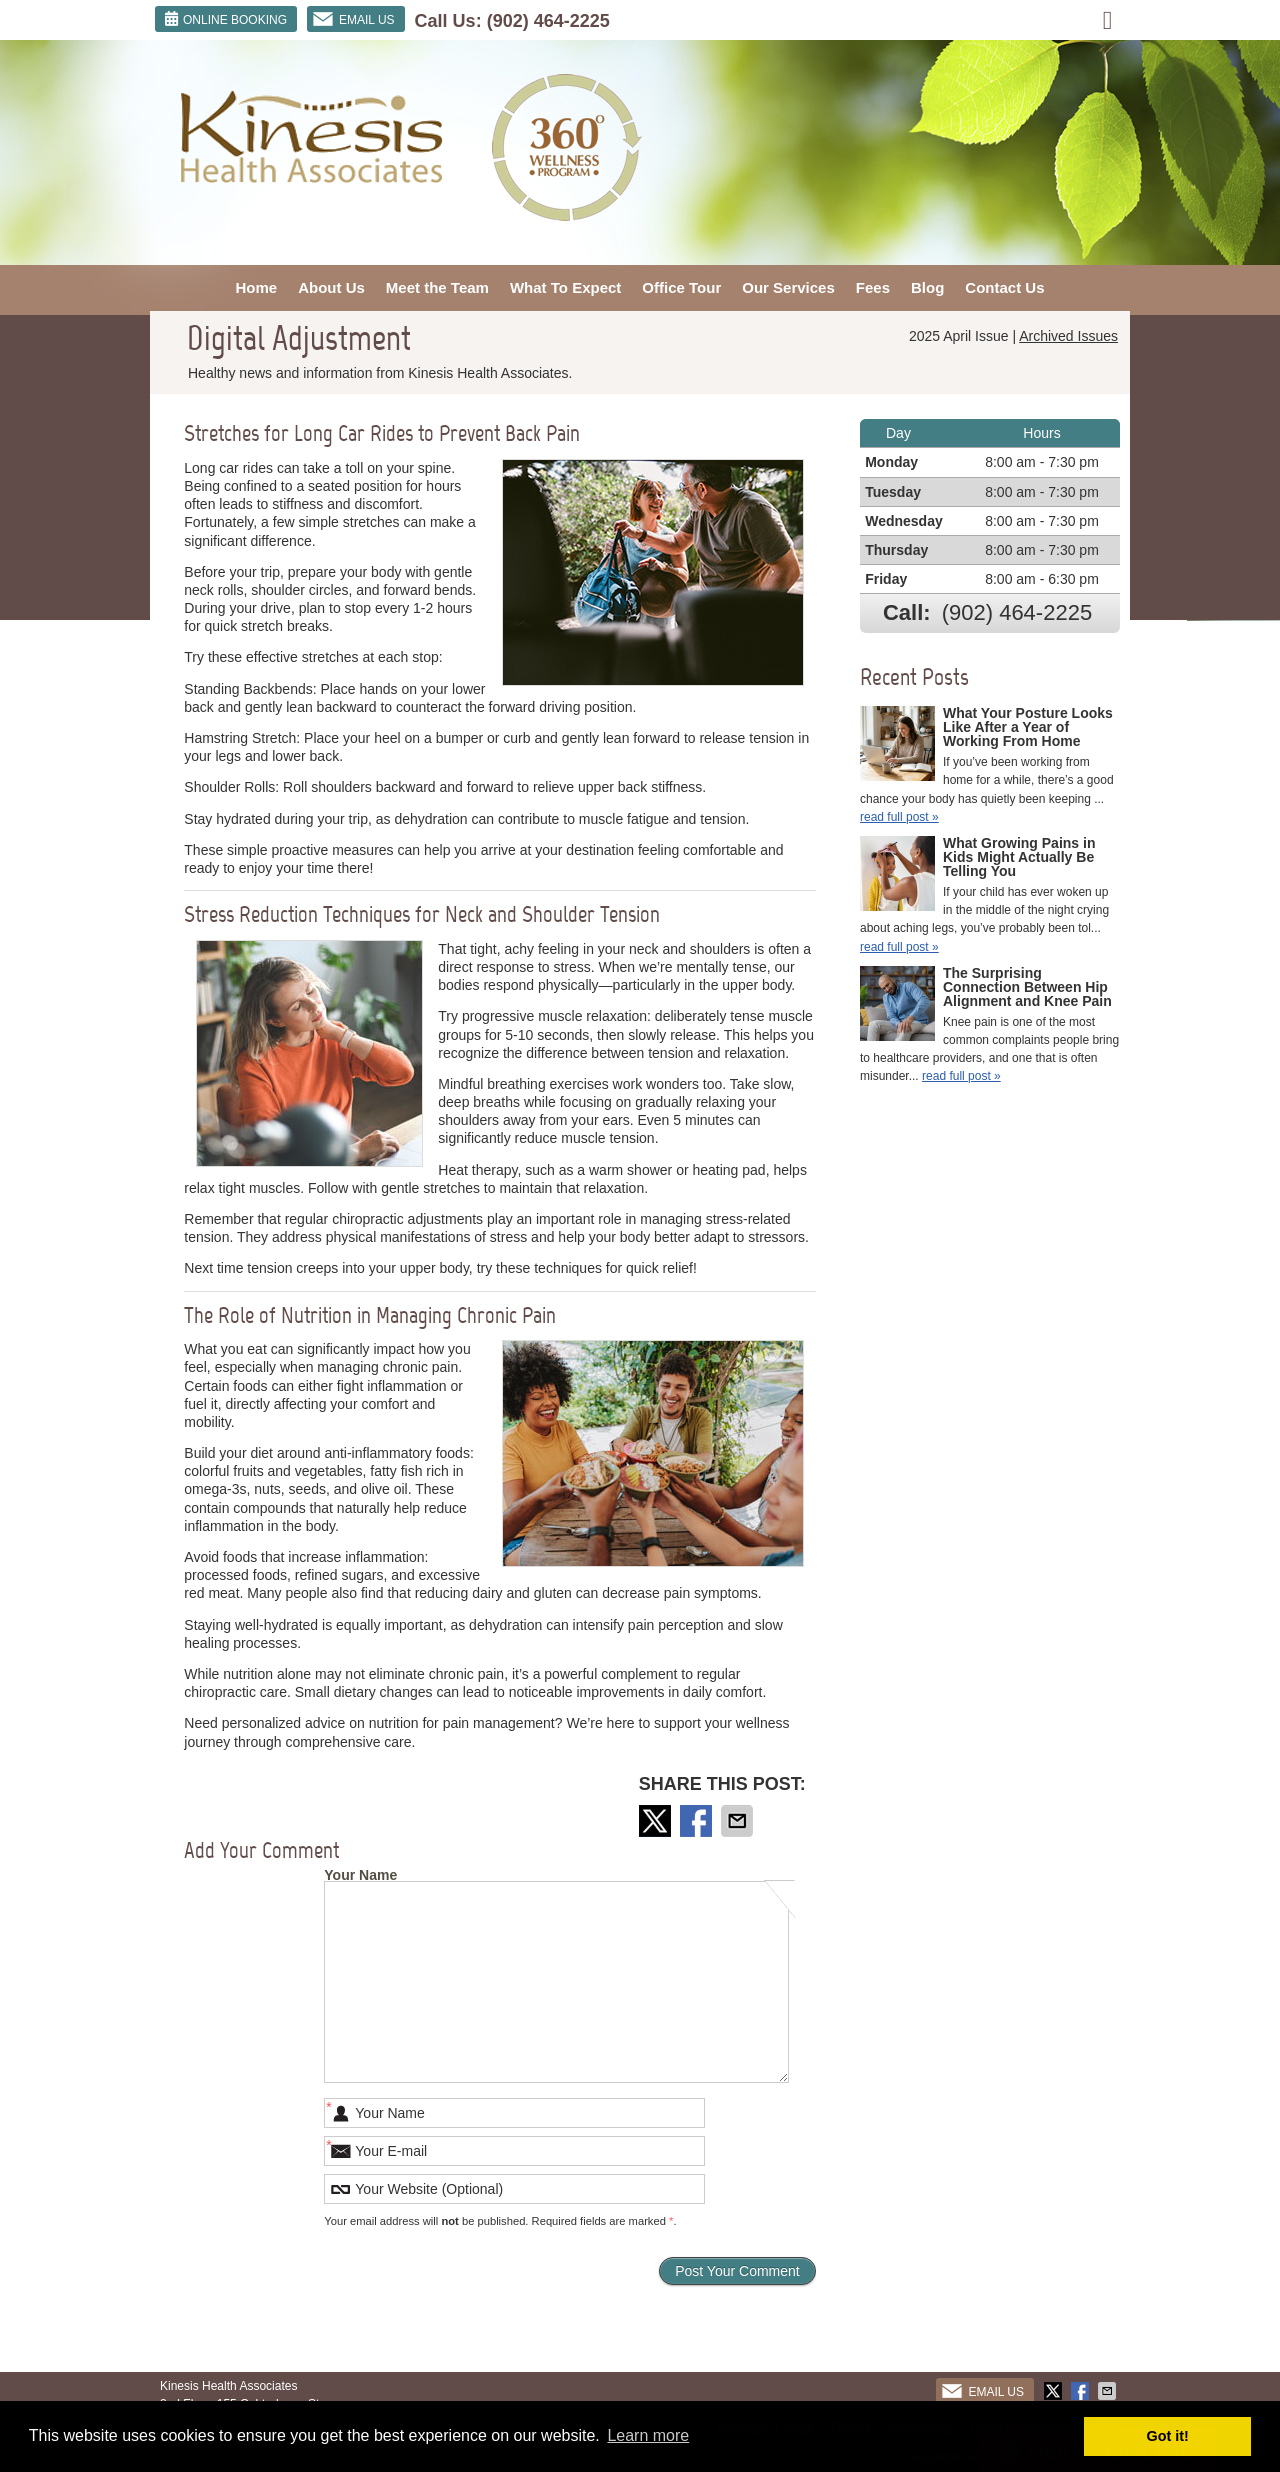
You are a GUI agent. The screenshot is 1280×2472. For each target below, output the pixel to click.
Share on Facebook (698, 1821)
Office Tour (681, 287)
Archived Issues (1068, 336)
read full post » (899, 817)
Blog (927, 287)
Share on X (657, 1821)
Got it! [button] (1168, 2436)
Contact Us (1004, 287)
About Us (331, 287)
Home (256, 287)
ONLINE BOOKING (226, 19)
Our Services (788, 287)
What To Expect (565, 287)
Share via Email (739, 1821)
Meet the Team (437, 287)
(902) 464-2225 (548, 21)
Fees (873, 287)
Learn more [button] (648, 2435)
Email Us (353, 19)
